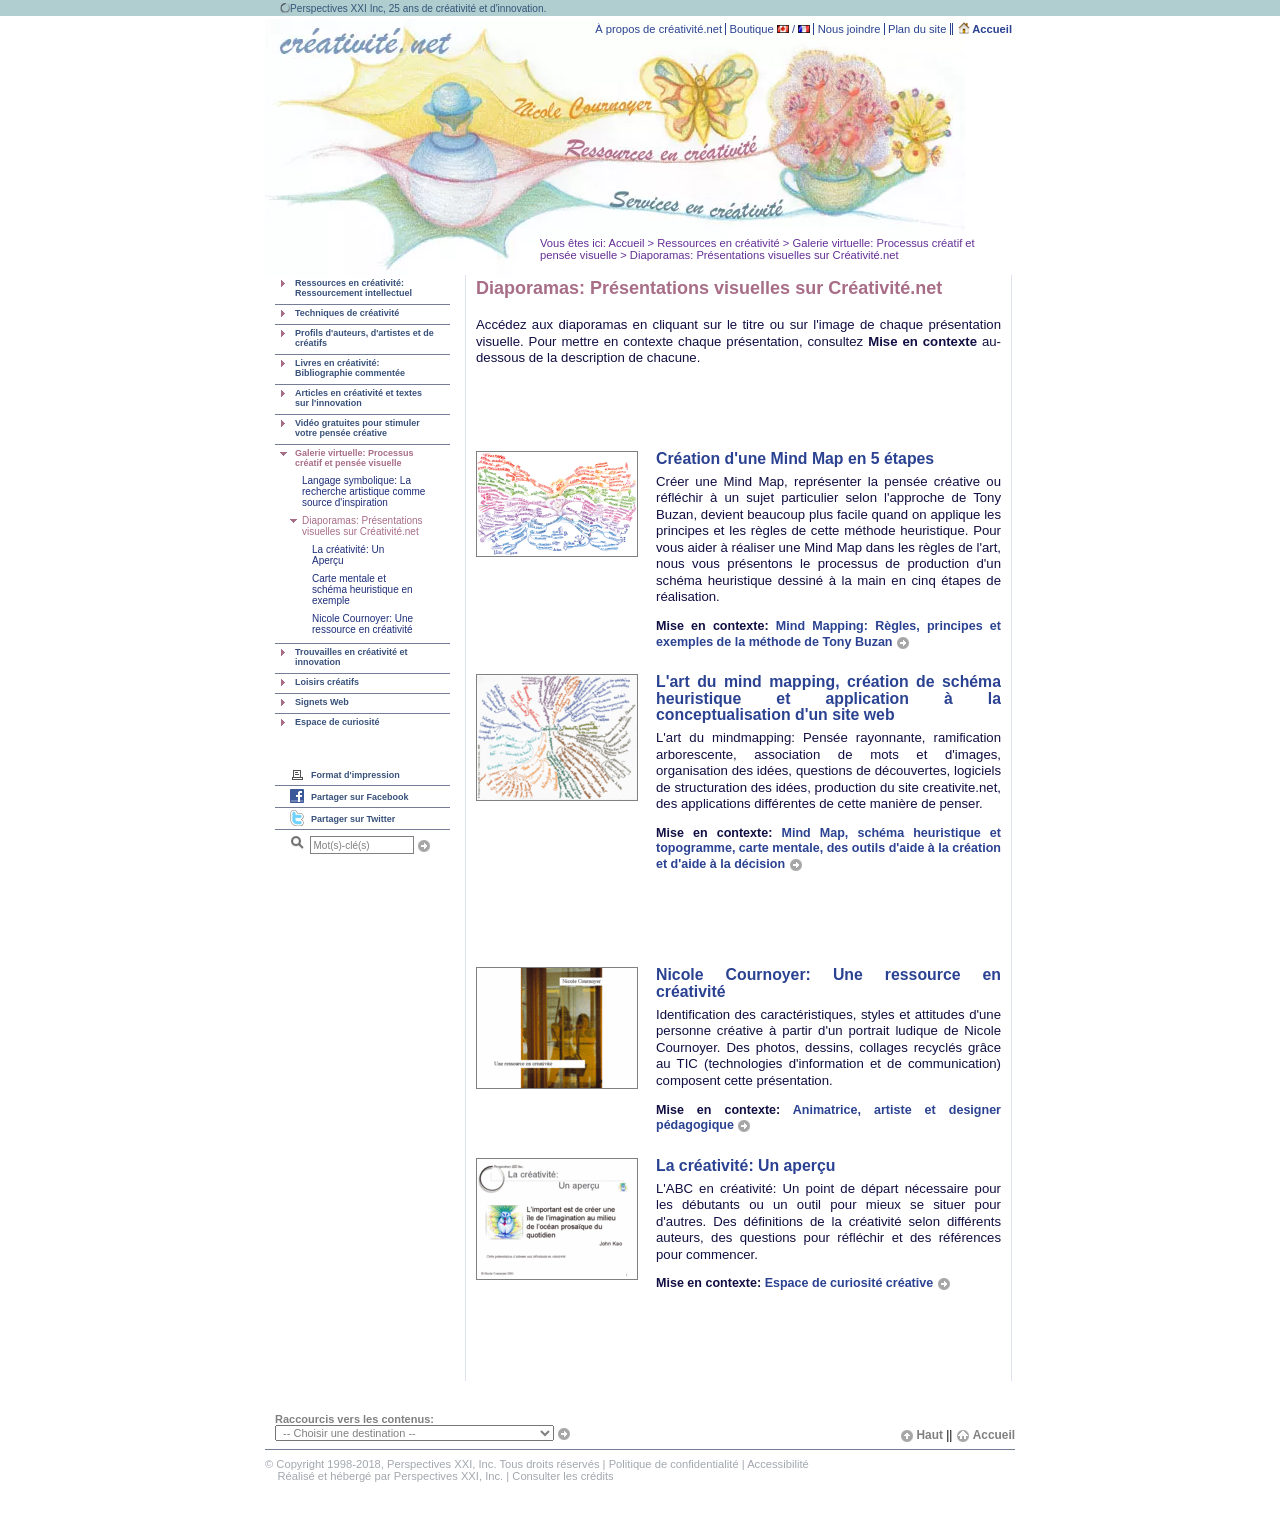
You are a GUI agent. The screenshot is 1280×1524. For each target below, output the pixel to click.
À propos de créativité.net (658, 29)
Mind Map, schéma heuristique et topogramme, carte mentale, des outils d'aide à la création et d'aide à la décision (828, 848)
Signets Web (322, 702)
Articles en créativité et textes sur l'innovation (358, 398)
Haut (921, 1435)
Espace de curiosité (337, 722)
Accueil (985, 29)
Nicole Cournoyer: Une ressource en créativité (362, 624)
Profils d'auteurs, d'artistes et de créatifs (364, 338)
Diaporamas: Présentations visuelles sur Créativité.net (362, 526)
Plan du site (917, 29)
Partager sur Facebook (360, 797)
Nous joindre (849, 29)
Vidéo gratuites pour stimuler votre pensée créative (357, 428)
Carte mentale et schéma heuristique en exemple (362, 589)
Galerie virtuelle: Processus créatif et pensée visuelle (354, 458)
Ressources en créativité (718, 243)
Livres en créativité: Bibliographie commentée (350, 368)
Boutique (752, 29)
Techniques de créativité (347, 313)
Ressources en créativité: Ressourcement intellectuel (353, 288)
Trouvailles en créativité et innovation (351, 657)
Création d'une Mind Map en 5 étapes (795, 458)
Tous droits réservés (549, 1464)
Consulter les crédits (562, 1476)
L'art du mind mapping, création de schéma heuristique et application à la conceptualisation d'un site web (828, 698)
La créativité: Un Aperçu (348, 555)
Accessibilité (778, 1464)
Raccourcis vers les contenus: (354, 1419)
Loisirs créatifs (327, 682)
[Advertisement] (710, 410)
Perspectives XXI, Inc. (448, 1476)
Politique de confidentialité (674, 1464)
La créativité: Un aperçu (745, 1165)
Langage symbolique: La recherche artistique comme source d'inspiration (363, 491)
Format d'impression (355, 775)
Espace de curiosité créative (858, 1283)
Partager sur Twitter (353, 819)
